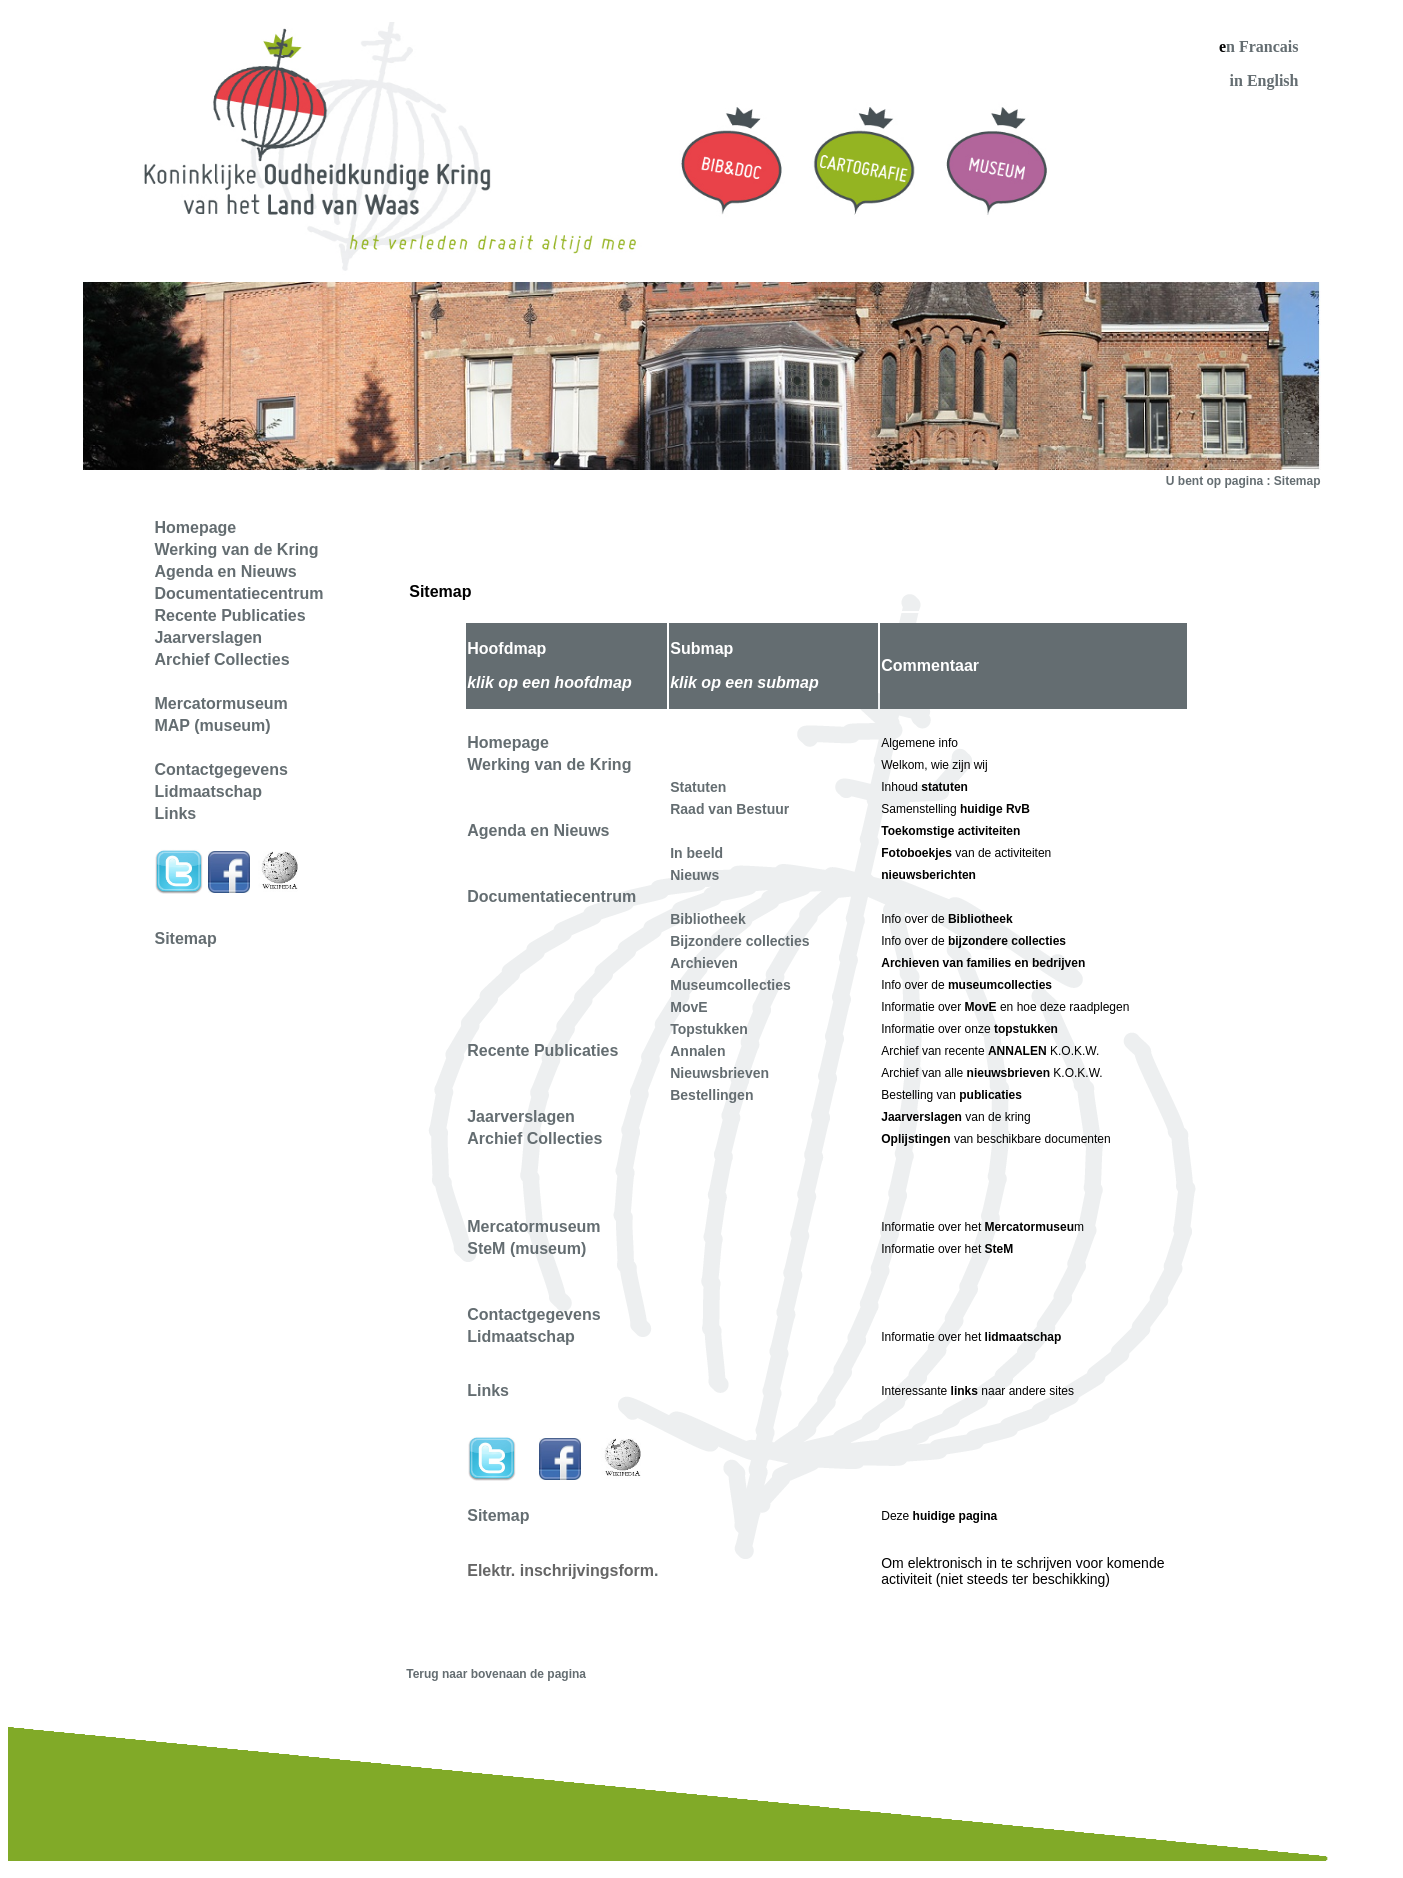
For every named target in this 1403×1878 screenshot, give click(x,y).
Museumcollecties (730, 985)
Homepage (508, 742)
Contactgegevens (533, 1314)
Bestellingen (711, 1095)
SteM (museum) (526, 1248)
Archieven (704, 963)
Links (488, 1390)
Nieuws (694, 875)
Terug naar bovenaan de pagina (496, 1674)
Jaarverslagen (521, 1116)
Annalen (697, 1051)
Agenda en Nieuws (538, 830)
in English (1264, 80)
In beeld (696, 853)
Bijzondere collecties (739, 941)
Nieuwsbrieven (719, 1073)
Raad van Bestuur (729, 809)
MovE (688, 1007)
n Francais (1262, 46)
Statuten (698, 787)
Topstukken (709, 1029)
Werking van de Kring (549, 764)
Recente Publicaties (542, 1050)
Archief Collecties (534, 1138)
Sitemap (185, 938)
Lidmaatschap (521, 1336)
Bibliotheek (707, 919)
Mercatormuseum (533, 1226)
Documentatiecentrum (551, 896)
